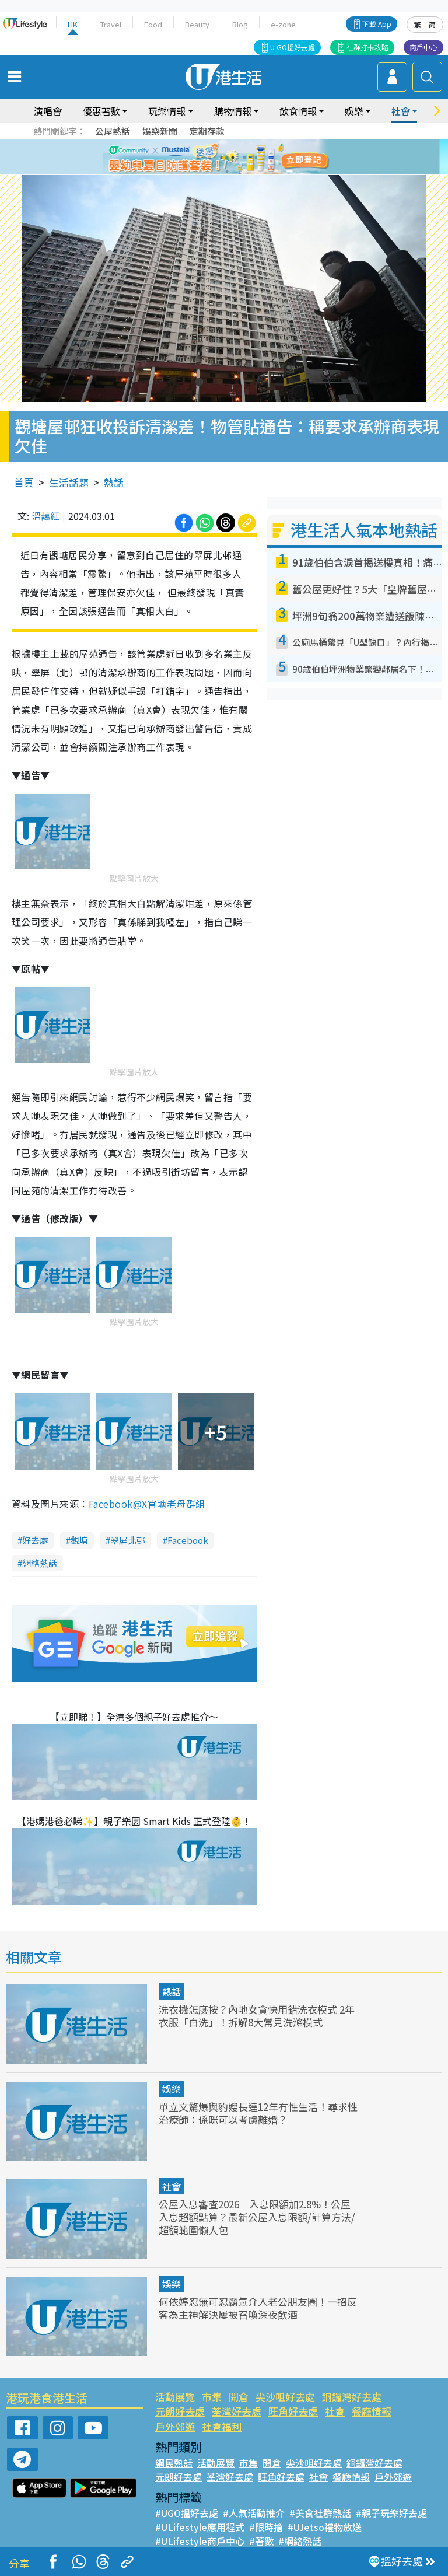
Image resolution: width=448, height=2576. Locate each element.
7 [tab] (227, 171)
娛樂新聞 (159, 131)
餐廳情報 (371, 2411)
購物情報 (232, 111)
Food (153, 24)
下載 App (376, 24)
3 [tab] (221, 157)
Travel (110, 24)
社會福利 (222, 2426)
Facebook (187, 1540)
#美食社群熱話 (320, 2513)
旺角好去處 (293, 2411)
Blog (240, 24)
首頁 (24, 482)
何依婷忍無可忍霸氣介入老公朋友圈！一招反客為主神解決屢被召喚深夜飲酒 (258, 2308)
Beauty (197, 24)
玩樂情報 (167, 111)
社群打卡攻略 (367, 47)
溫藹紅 (46, 516)
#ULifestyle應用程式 (199, 2527)
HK (73, 24)
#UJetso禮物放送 (325, 2527)
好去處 (35, 1540)
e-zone (283, 24)
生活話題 (69, 482)
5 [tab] (244, 157)
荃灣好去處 (236, 2411)
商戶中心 (424, 47)
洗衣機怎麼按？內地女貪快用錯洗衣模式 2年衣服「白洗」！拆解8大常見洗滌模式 (257, 2015)
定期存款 (207, 131)
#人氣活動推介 (254, 2513)
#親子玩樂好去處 (391, 2513)
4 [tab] (233, 157)
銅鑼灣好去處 (352, 2396)
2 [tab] (209, 157)
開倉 (239, 2396)
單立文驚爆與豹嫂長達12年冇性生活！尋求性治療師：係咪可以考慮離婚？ (258, 2113)
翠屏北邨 (127, 1540)
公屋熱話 (112, 131)
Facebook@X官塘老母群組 (147, 1504)
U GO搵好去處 (292, 47)
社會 (400, 111)
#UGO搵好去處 (186, 2513)
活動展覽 (175, 2396)
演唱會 (48, 111)
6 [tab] (256, 157)
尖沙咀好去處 (285, 2396)
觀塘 (79, 1540)
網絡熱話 (39, 1563)
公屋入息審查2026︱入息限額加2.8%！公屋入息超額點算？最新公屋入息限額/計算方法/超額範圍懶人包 (257, 2217)
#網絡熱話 (299, 2541)
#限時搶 (266, 2527)
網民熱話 (173, 2463)
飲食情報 (298, 111)
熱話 (114, 482)
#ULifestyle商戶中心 (199, 2541)
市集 (212, 2396)
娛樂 (354, 111)
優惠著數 (101, 111)
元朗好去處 (180, 2411)
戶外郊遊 (175, 2426)
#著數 (261, 2541)
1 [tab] (198, 157)
